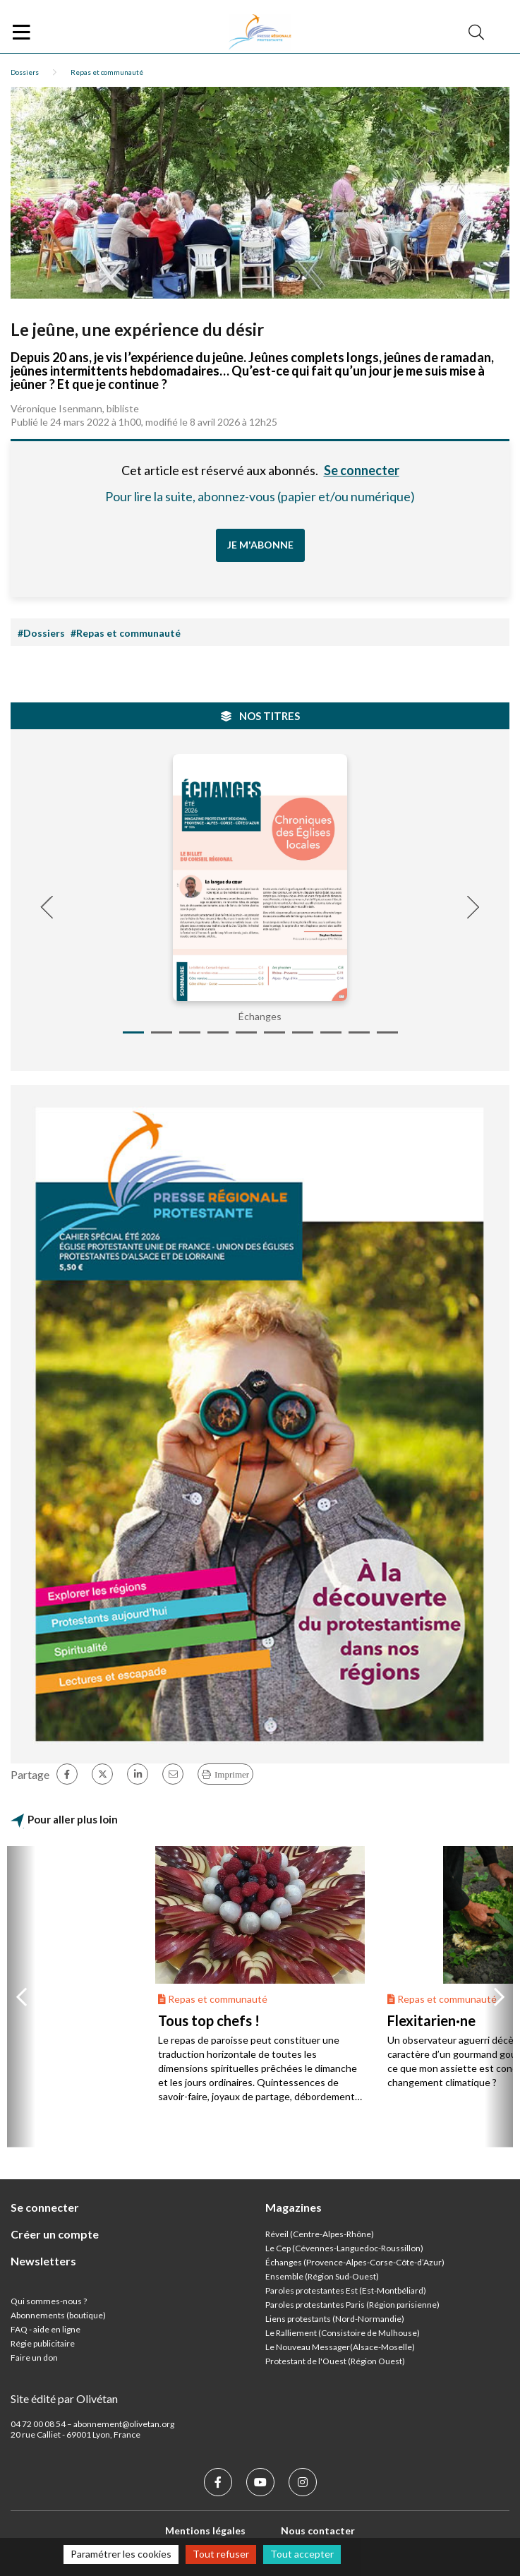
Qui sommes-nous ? (49, 2301)
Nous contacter (318, 2530)
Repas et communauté (107, 72)
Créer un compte (55, 2234)
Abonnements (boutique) (58, 2315)
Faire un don (34, 2357)
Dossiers (25, 72)
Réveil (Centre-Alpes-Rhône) (319, 2234)
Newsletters (43, 2261)
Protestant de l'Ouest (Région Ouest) (335, 2361)
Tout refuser (221, 2554)
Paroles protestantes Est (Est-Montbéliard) (345, 2290)
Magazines (293, 2207)
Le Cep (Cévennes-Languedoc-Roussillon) (344, 2248)
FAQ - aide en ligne (45, 2329)
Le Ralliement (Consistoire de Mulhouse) (342, 2333)
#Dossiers (41, 633)
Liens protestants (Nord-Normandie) (334, 2318)
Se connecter (361, 470)
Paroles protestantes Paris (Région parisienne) (352, 2304)
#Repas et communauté (126, 633)
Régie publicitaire (43, 2343)
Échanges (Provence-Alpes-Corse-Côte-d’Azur (353, 2262)
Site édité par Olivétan (64, 2398)
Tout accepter (302, 2554)
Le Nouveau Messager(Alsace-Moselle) (340, 2347)
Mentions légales (205, 2530)
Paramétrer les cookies (121, 2554)
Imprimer (231, 1774)
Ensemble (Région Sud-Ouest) (322, 2276)
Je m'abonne (260, 545)
